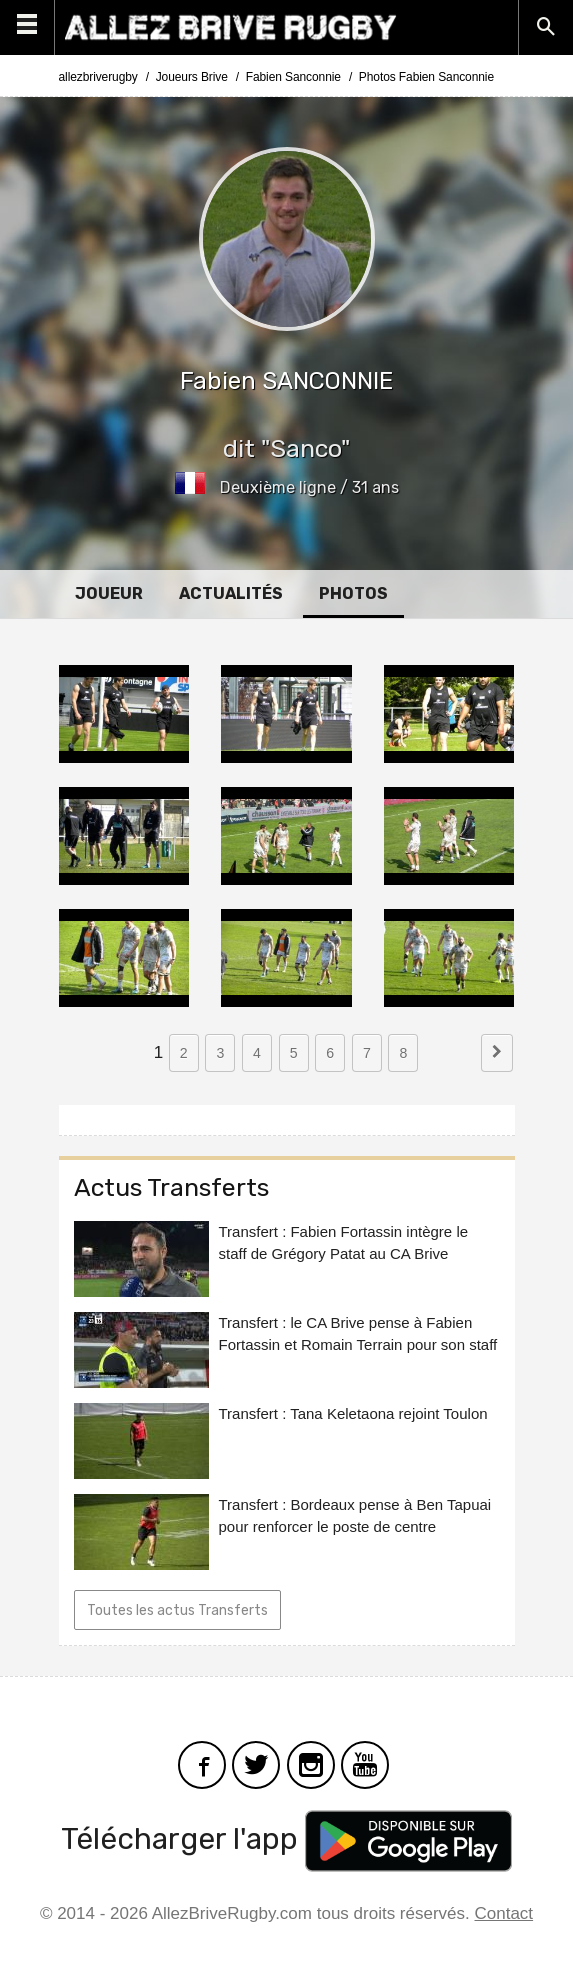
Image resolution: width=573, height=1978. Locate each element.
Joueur (109, 593)
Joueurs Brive (192, 77)
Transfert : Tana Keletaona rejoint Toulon (353, 1413)
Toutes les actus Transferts (177, 1610)
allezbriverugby (98, 77)
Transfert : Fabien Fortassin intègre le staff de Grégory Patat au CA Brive (344, 1242)
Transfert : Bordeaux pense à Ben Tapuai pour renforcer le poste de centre (355, 1515)
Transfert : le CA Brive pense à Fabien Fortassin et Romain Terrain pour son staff (358, 1333)
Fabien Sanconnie (293, 77)
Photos (353, 593)
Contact (504, 1913)
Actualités (231, 593)
